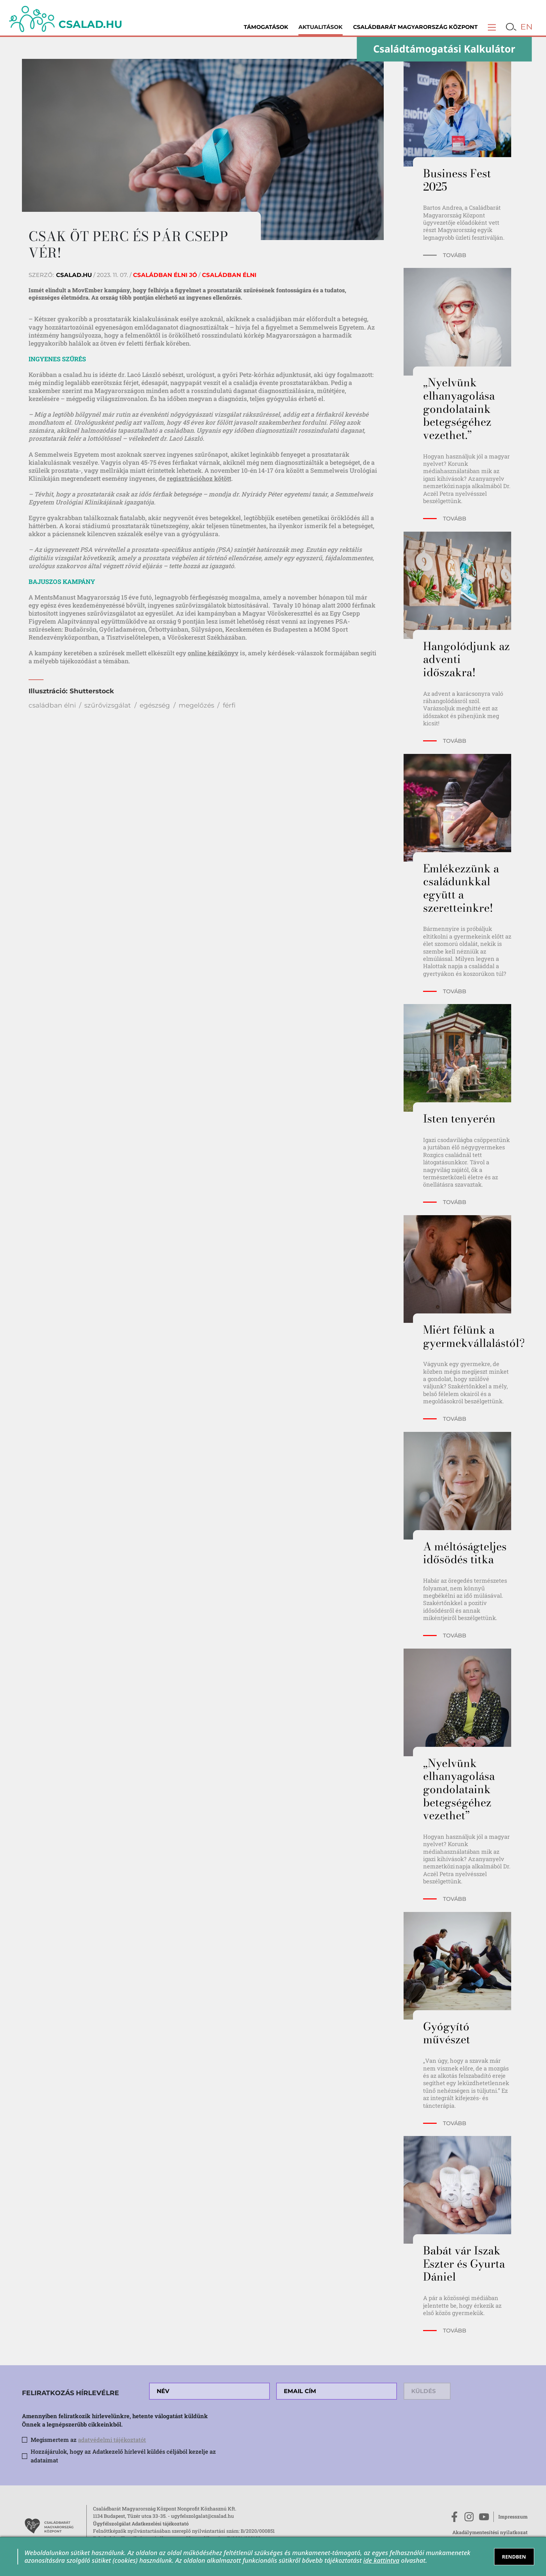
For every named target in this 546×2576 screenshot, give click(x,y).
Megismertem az (88, 2439)
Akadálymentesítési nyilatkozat (490, 2532)
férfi (229, 705)
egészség (155, 705)
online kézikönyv (213, 653)
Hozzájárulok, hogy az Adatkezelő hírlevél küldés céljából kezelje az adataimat (123, 2456)
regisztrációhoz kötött (199, 478)
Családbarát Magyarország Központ (415, 27)
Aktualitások (320, 27)
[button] (492, 27)
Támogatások (266, 27)
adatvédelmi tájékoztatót (112, 2439)
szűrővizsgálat (107, 705)
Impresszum (513, 2516)
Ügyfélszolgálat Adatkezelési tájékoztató (141, 2523)
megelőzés (196, 705)
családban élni (52, 705)
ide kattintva (381, 2560)
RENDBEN (514, 2556)
